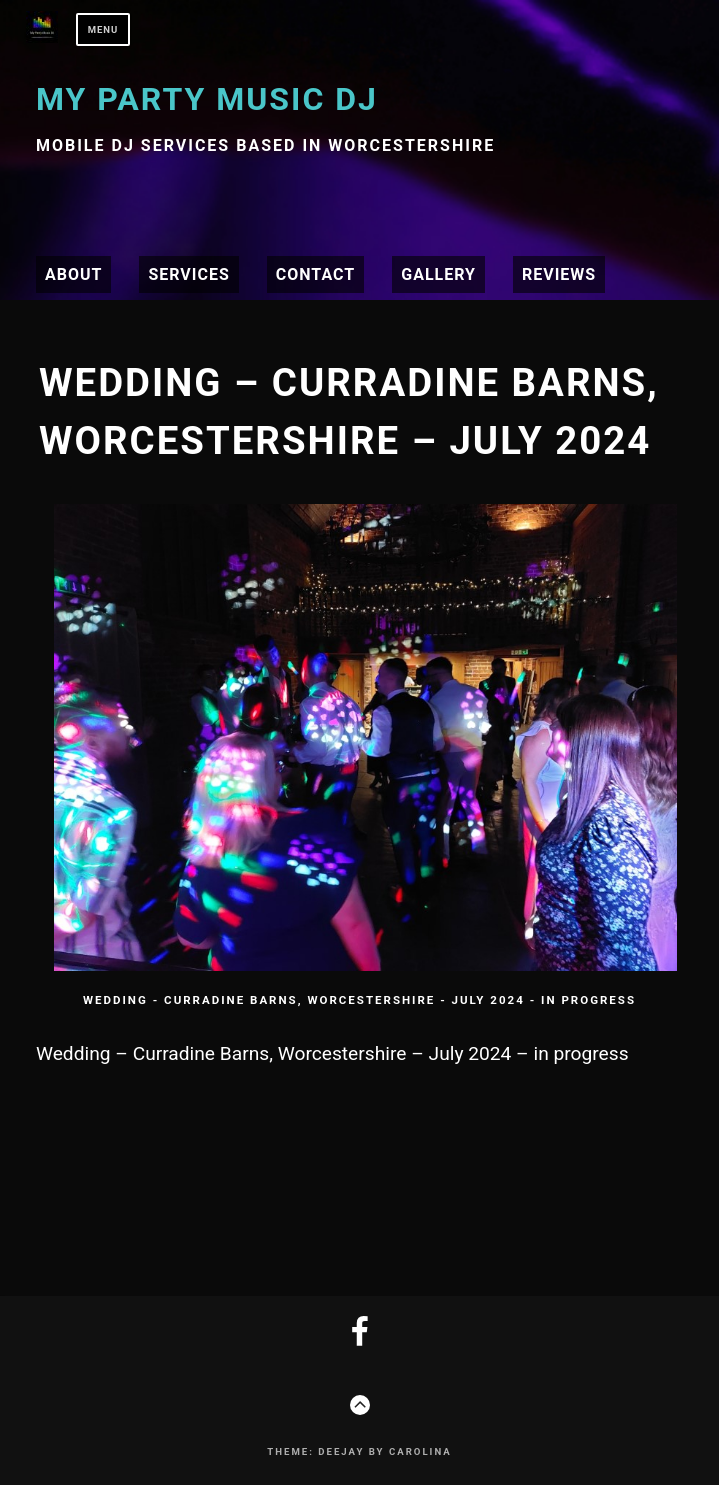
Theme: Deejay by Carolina (359, 1451)
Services (188, 274)
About (73, 274)
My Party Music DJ (207, 99)
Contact (315, 274)
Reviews (559, 274)
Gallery (438, 274)
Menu (103, 29)
